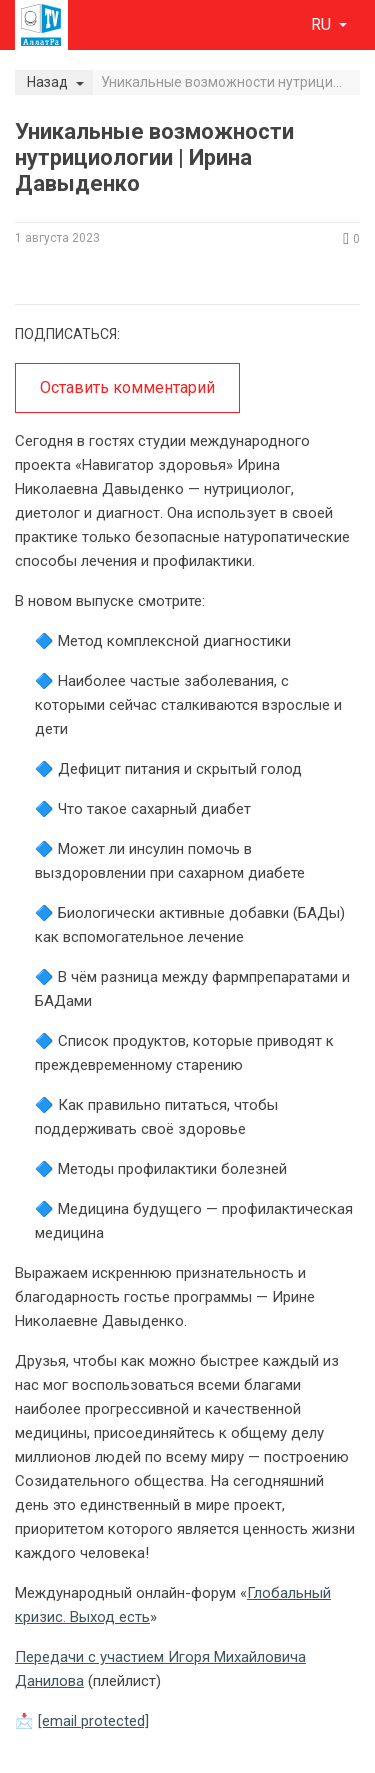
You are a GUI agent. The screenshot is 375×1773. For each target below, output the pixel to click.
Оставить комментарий (127, 387)
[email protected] (93, 1721)
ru (323, 24)
